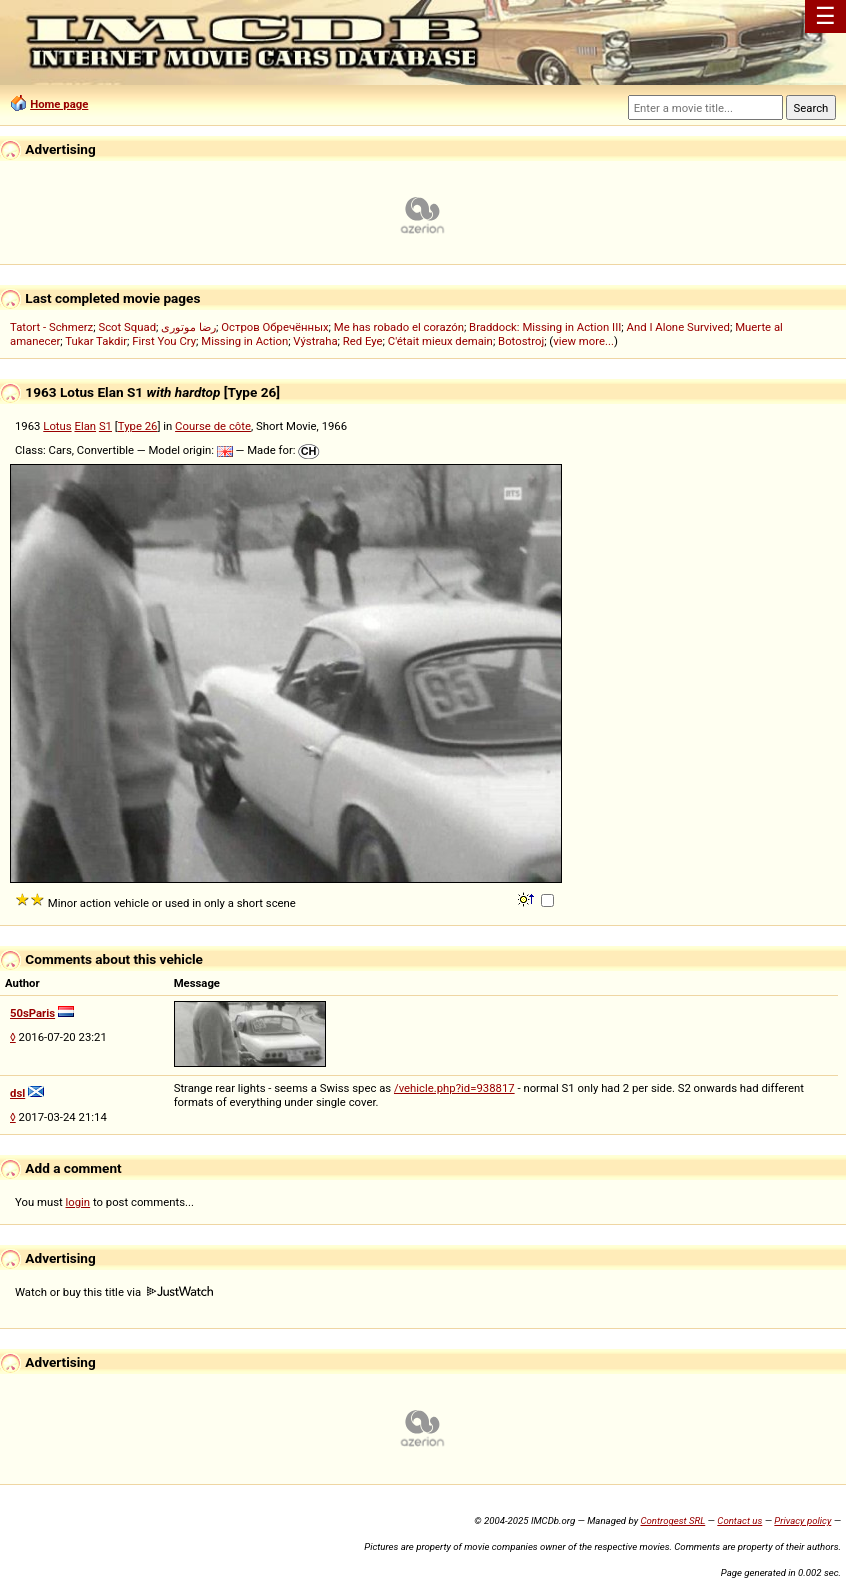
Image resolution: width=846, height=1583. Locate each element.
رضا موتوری (188, 327)
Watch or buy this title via (114, 1292)
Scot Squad (127, 327)
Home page (59, 104)
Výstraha (315, 341)
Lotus (57, 426)
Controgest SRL (672, 1520)
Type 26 (138, 426)
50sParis (32, 1013)
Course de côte (213, 426)
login (78, 1202)
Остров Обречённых (274, 327)
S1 (105, 426)
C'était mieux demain (440, 341)
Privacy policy (802, 1520)
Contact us (739, 1520)
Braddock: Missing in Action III (545, 327)
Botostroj (521, 341)
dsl (17, 1093)
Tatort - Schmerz (51, 327)
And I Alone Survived (678, 327)
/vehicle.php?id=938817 (454, 1088)
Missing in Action (244, 341)
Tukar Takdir (96, 341)
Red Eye (363, 341)
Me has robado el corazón (399, 327)
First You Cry (164, 341)
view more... (583, 341)
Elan (85, 426)
